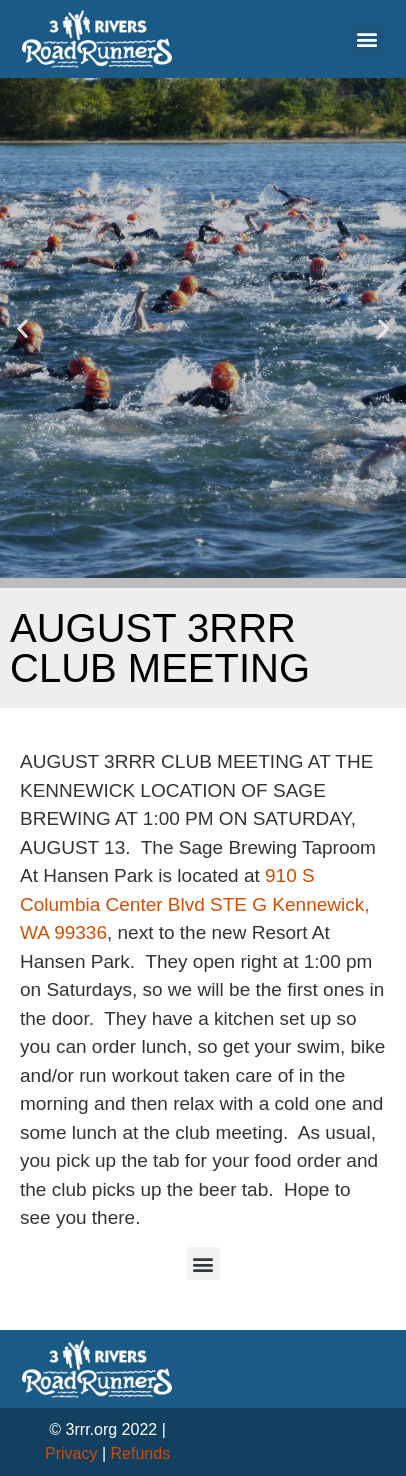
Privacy (71, 1453)
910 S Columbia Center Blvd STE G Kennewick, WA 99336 (195, 904)
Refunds (141, 1453)
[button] (367, 39)
